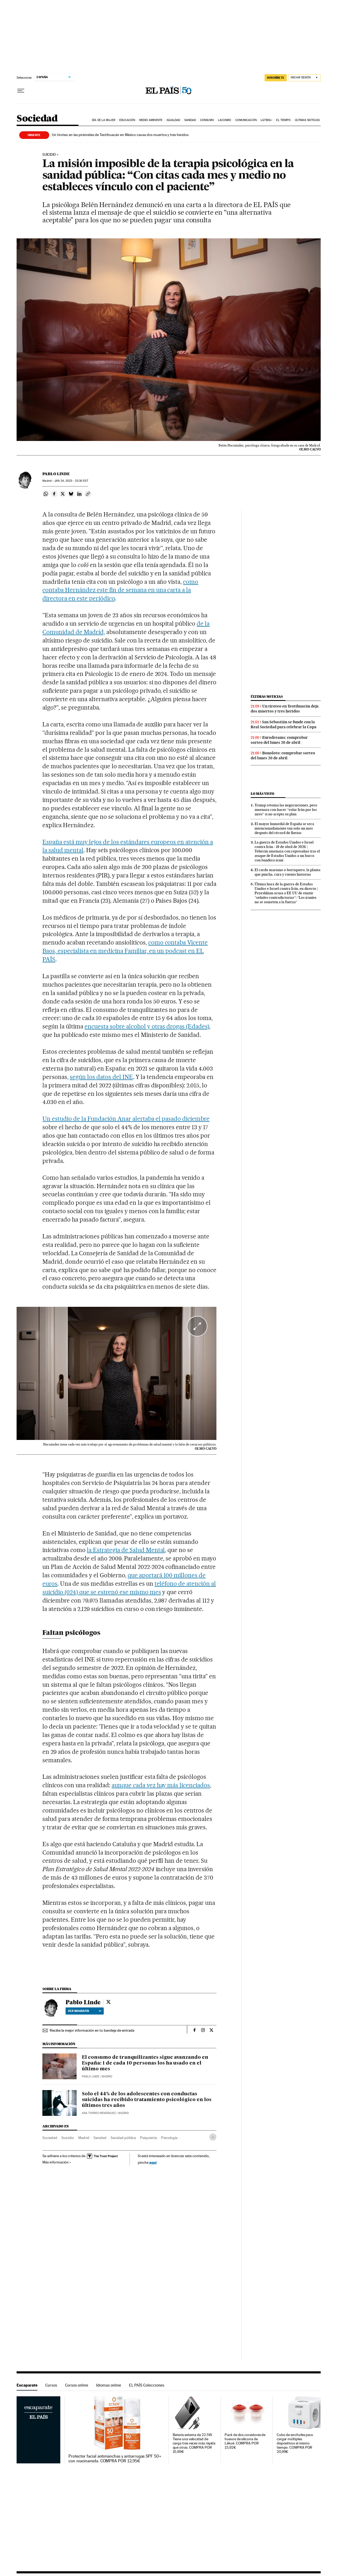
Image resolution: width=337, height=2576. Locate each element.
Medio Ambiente (150, 120)
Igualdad (173, 120)
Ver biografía (84, 2011)
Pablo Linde (56, 473)
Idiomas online (108, 2385)
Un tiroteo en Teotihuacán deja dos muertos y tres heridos (285, 709)
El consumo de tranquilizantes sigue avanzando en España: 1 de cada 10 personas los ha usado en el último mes (145, 2063)
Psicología (169, 2138)
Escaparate (27, 2385)
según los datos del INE (101, 1077)
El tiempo (283, 120)
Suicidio (49, 155)
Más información (56, 2162)
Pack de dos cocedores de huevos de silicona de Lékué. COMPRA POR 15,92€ (245, 2441)
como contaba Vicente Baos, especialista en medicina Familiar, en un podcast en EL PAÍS (125, 951)
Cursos (51, 2385)
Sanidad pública (123, 2138)
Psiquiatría (148, 2138)
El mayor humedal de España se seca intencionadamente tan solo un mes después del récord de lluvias (284, 828)
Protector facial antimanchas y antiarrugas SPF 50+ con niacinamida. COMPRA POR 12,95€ (114, 2458)
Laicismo (224, 120)
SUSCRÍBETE (275, 77)
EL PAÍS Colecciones (146, 2385)
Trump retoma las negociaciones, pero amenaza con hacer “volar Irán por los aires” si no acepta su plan (286, 809)
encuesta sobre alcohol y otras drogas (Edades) (147, 1026)
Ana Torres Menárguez (99, 2113)
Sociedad (37, 119)
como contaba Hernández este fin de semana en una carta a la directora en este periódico (120, 590)
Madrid (83, 2138)
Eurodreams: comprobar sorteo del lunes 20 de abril (279, 740)
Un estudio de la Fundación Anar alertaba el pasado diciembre (126, 1118)
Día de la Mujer (103, 120)
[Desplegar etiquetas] (212, 2137)
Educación (127, 120)
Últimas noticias (307, 120)
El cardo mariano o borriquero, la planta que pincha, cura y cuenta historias (287, 872)
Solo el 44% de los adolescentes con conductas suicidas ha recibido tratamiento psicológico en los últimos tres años (146, 2100)
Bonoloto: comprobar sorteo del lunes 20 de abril (283, 755)
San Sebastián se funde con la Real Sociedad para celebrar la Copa (283, 724)
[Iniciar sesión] (304, 77)
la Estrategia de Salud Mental (126, 1550)
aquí (153, 2162)
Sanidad (190, 120)
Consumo (207, 120)
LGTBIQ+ (266, 120)
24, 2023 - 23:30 (71, 481)
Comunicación (246, 120)
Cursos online (76, 2385)
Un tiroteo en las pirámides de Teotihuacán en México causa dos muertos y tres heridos (120, 135)
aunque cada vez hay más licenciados (161, 1785)
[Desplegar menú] (21, 91)
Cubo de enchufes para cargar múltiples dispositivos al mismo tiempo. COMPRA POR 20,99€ (295, 2443)
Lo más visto (262, 794)
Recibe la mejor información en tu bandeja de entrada (92, 2030)
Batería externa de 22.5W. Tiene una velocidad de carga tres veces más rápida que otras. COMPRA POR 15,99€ (194, 2443)
